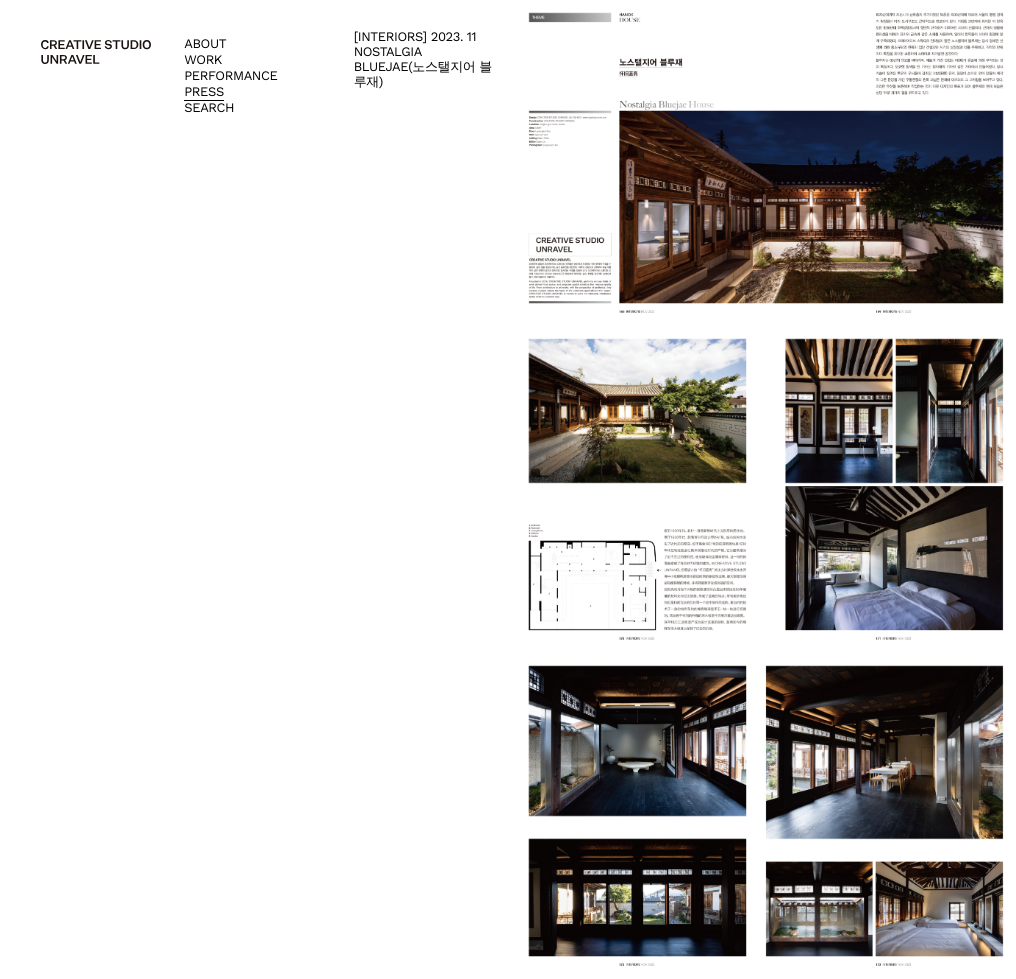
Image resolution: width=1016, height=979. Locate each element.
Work (203, 60)
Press (204, 92)
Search (209, 108)
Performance (230, 76)
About (205, 44)
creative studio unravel (96, 52)
